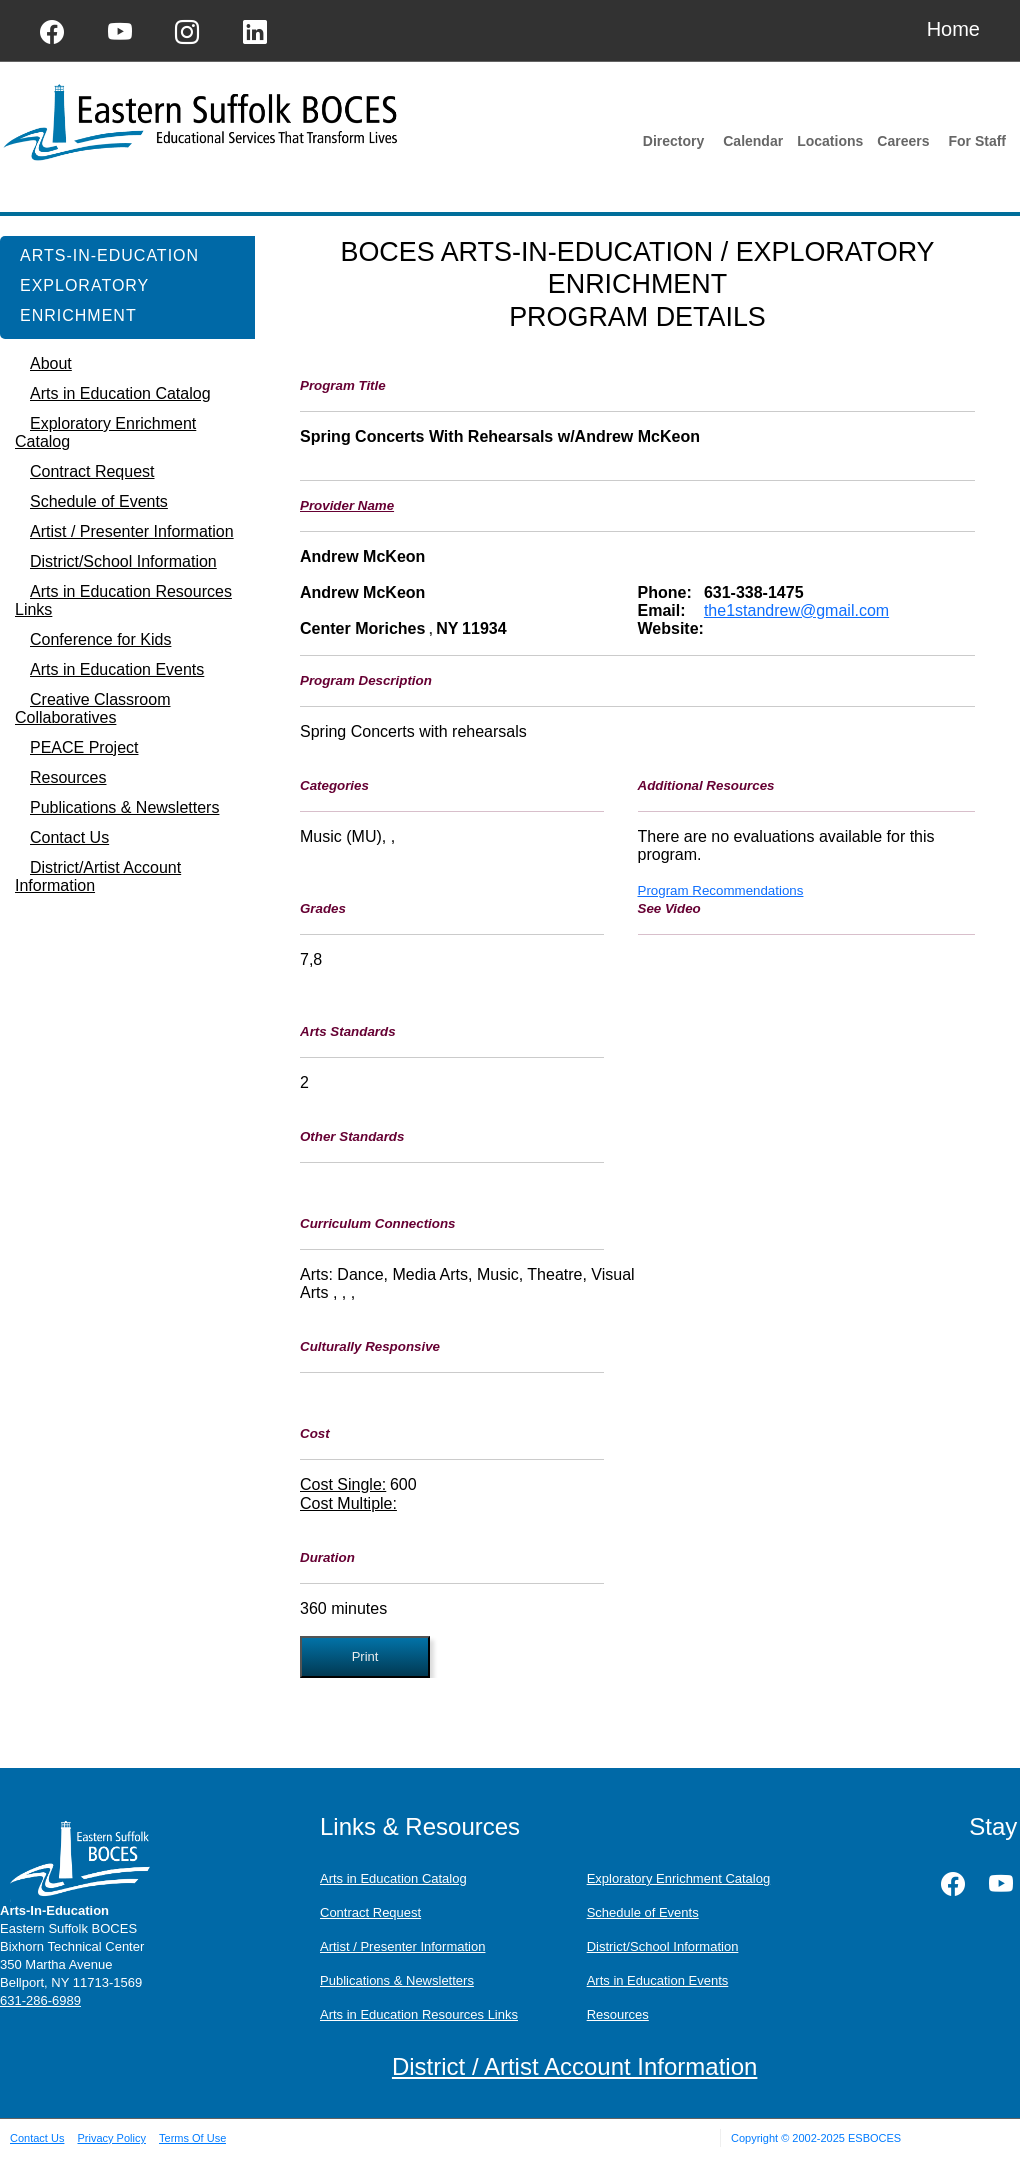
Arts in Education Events (658, 1980)
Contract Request (370, 1912)
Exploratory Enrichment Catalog (679, 1878)
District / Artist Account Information (574, 2066)
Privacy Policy (111, 2138)
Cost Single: (343, 1484)
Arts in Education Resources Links (419, 2014)
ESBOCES (874, 2138)
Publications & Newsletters (397, 1980)
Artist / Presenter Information (402, 1946)
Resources (618, 2014)
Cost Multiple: (348, 1503)
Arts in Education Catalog (393, 1878)
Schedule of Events (643, 1912)
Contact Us (37, 2138)
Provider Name (347, 505)
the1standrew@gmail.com (796, 610)
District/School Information (663, 1946)
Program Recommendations (721, 890)
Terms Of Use (192, 2138)
